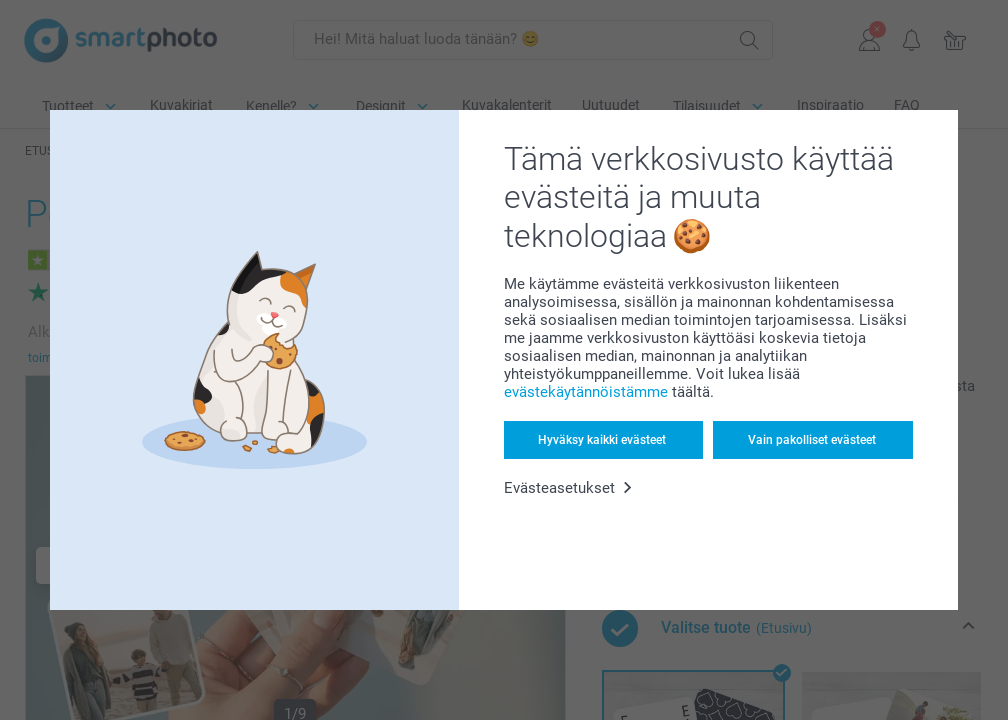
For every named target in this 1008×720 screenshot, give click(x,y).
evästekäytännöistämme (586, 392)
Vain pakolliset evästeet (812, 440)
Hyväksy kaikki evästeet (602, 440)
